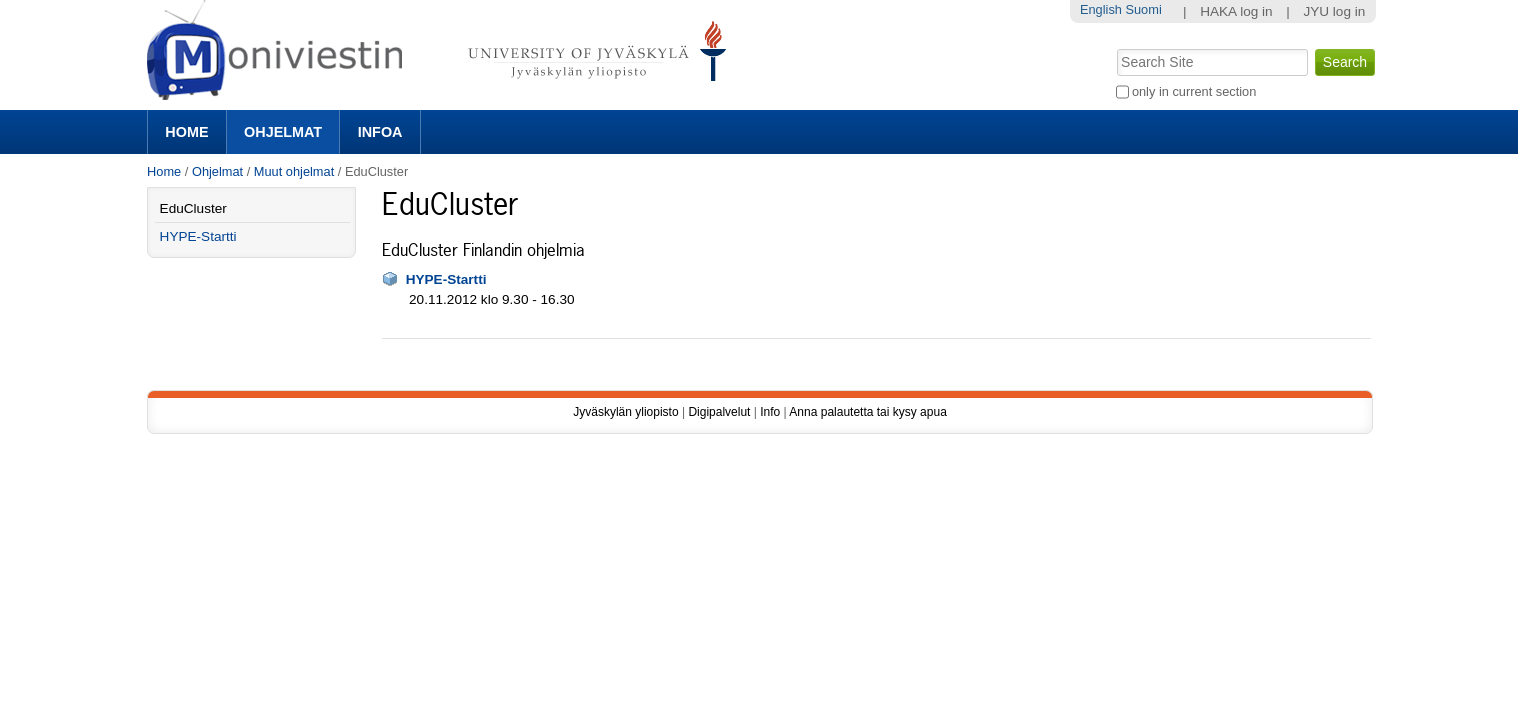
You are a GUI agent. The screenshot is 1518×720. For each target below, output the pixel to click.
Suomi (1143, 9)
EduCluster (193, 208)
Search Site (1114, 47)
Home (186, 132)
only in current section (1194, 91)
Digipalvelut (719, 412)
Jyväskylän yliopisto (625, 412)
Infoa (380, 132)
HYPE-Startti (446, 279)
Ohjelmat (283, 132)
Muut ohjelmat (294, 171)
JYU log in (1334, 11)
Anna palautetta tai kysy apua (867, 412)
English (1101, 9)
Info (770, 412)
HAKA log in (1236, 11)
